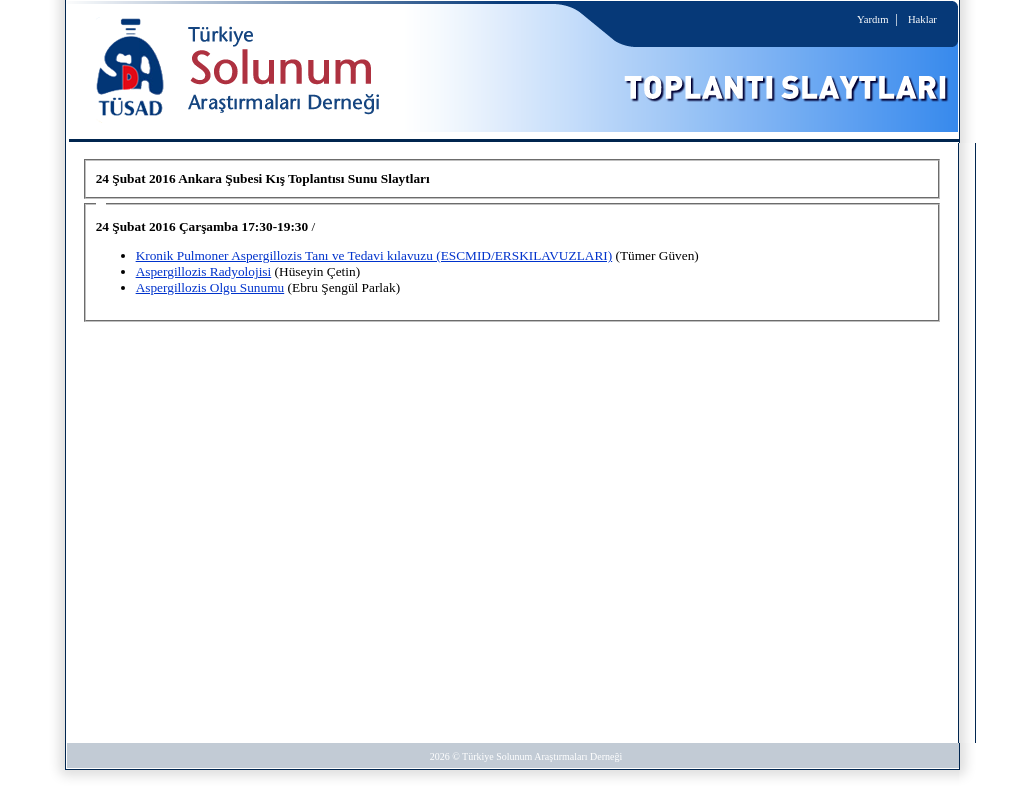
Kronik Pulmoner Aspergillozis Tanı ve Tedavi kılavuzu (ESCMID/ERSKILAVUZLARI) (374, 255)
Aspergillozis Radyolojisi (204, 271)
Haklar (922, 19)
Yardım (873, 19)
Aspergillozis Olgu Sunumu (210, 287)
